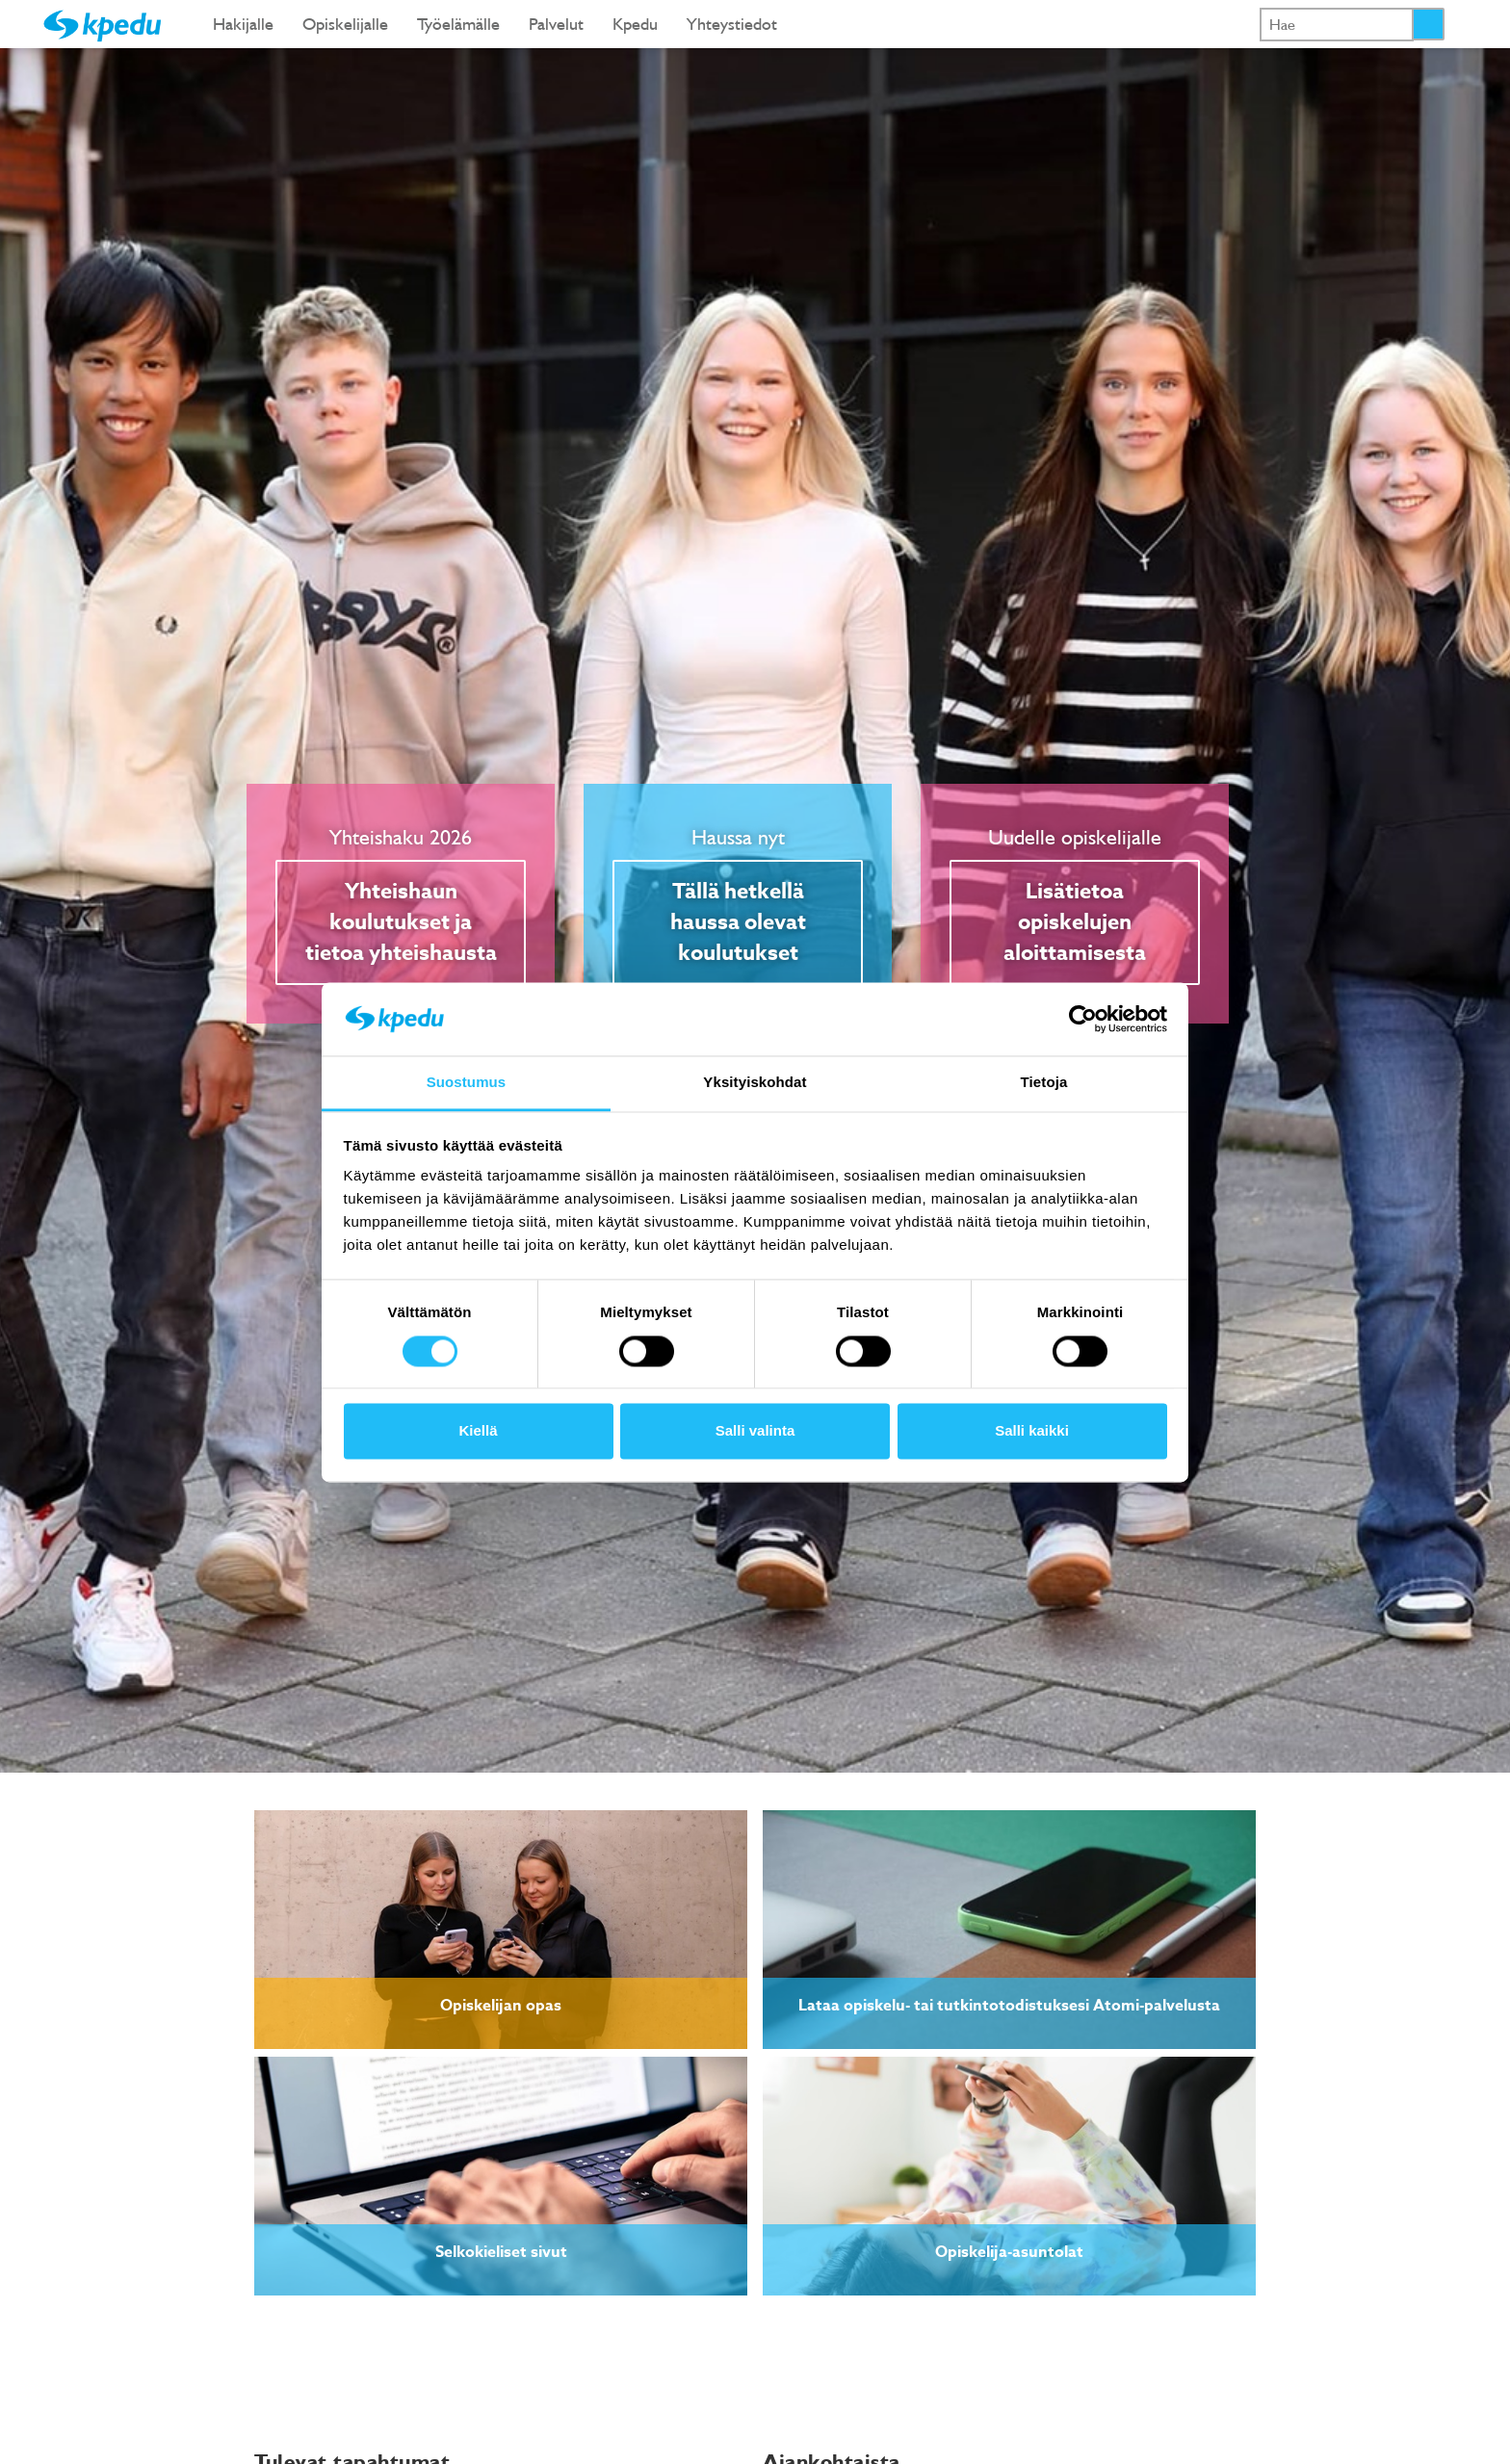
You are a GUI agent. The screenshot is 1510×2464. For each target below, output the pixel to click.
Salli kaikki (1032, 1431)
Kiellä (477, 1431)
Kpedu (635, 23)
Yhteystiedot (732, 23)
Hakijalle (243, 23)
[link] (500, 1929)
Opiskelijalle (345, 23)
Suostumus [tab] (467, 1083)
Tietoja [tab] (1044, 1083)
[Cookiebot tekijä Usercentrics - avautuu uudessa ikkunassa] (1083, 1018)
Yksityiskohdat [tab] (754, 1083)
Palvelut (556, 23)
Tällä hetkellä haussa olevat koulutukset (738, 922)
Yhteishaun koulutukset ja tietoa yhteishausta (401, 922)
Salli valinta (755, 1431)
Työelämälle (458, 23)
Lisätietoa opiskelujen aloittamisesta (1074, 922)
